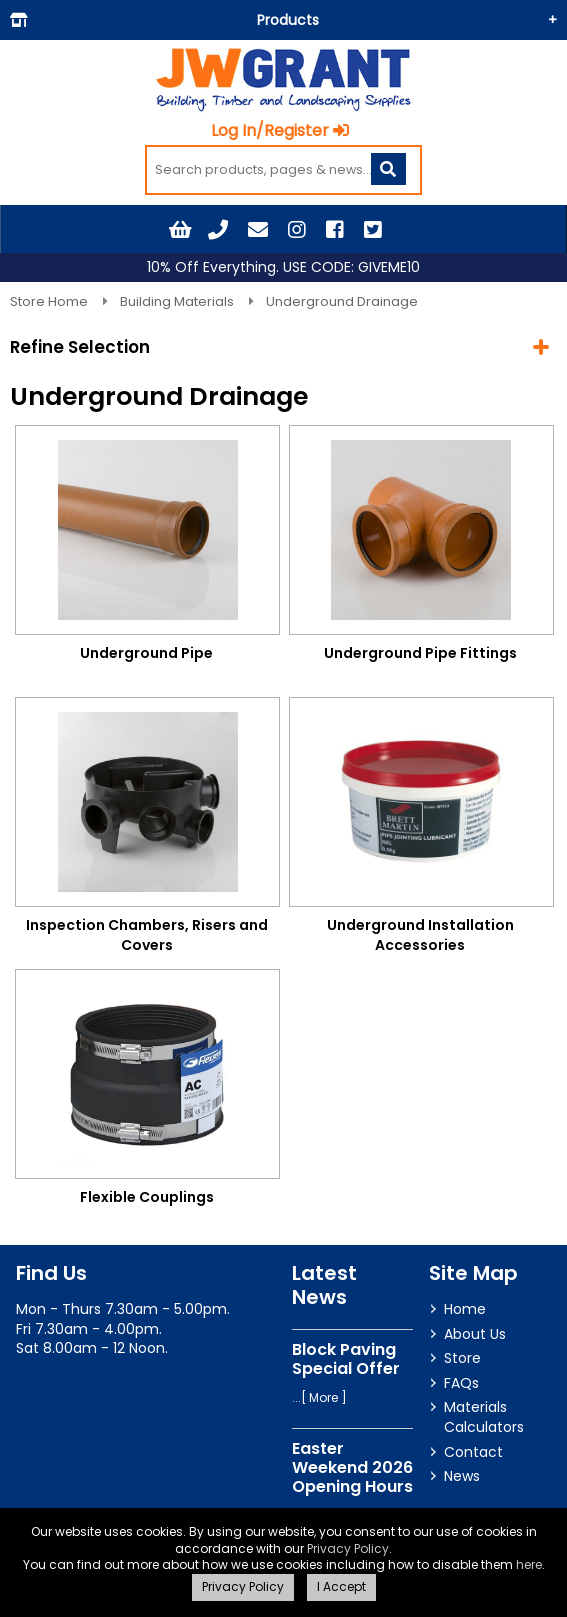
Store (462, 1358)
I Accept (341, 1586)
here (529, 1564)
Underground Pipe (146, 653)
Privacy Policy (348, 1548)
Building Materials (178, 301)
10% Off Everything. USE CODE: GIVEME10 (283, 267)
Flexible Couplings (147, 1197)
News (462, 1476)
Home (465, 1309)
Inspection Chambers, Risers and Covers (147, 935)
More (323, 1397)
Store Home (50, 301)
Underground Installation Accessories (420, 935)
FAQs (461, 1383)
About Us (475, 1334)
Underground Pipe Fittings (420, 653)
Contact (473, 1452)
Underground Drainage (342, 301)
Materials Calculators (484, 1417)
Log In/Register (280, 130)
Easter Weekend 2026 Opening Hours (352, 1467)
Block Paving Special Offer (346, 1359)
